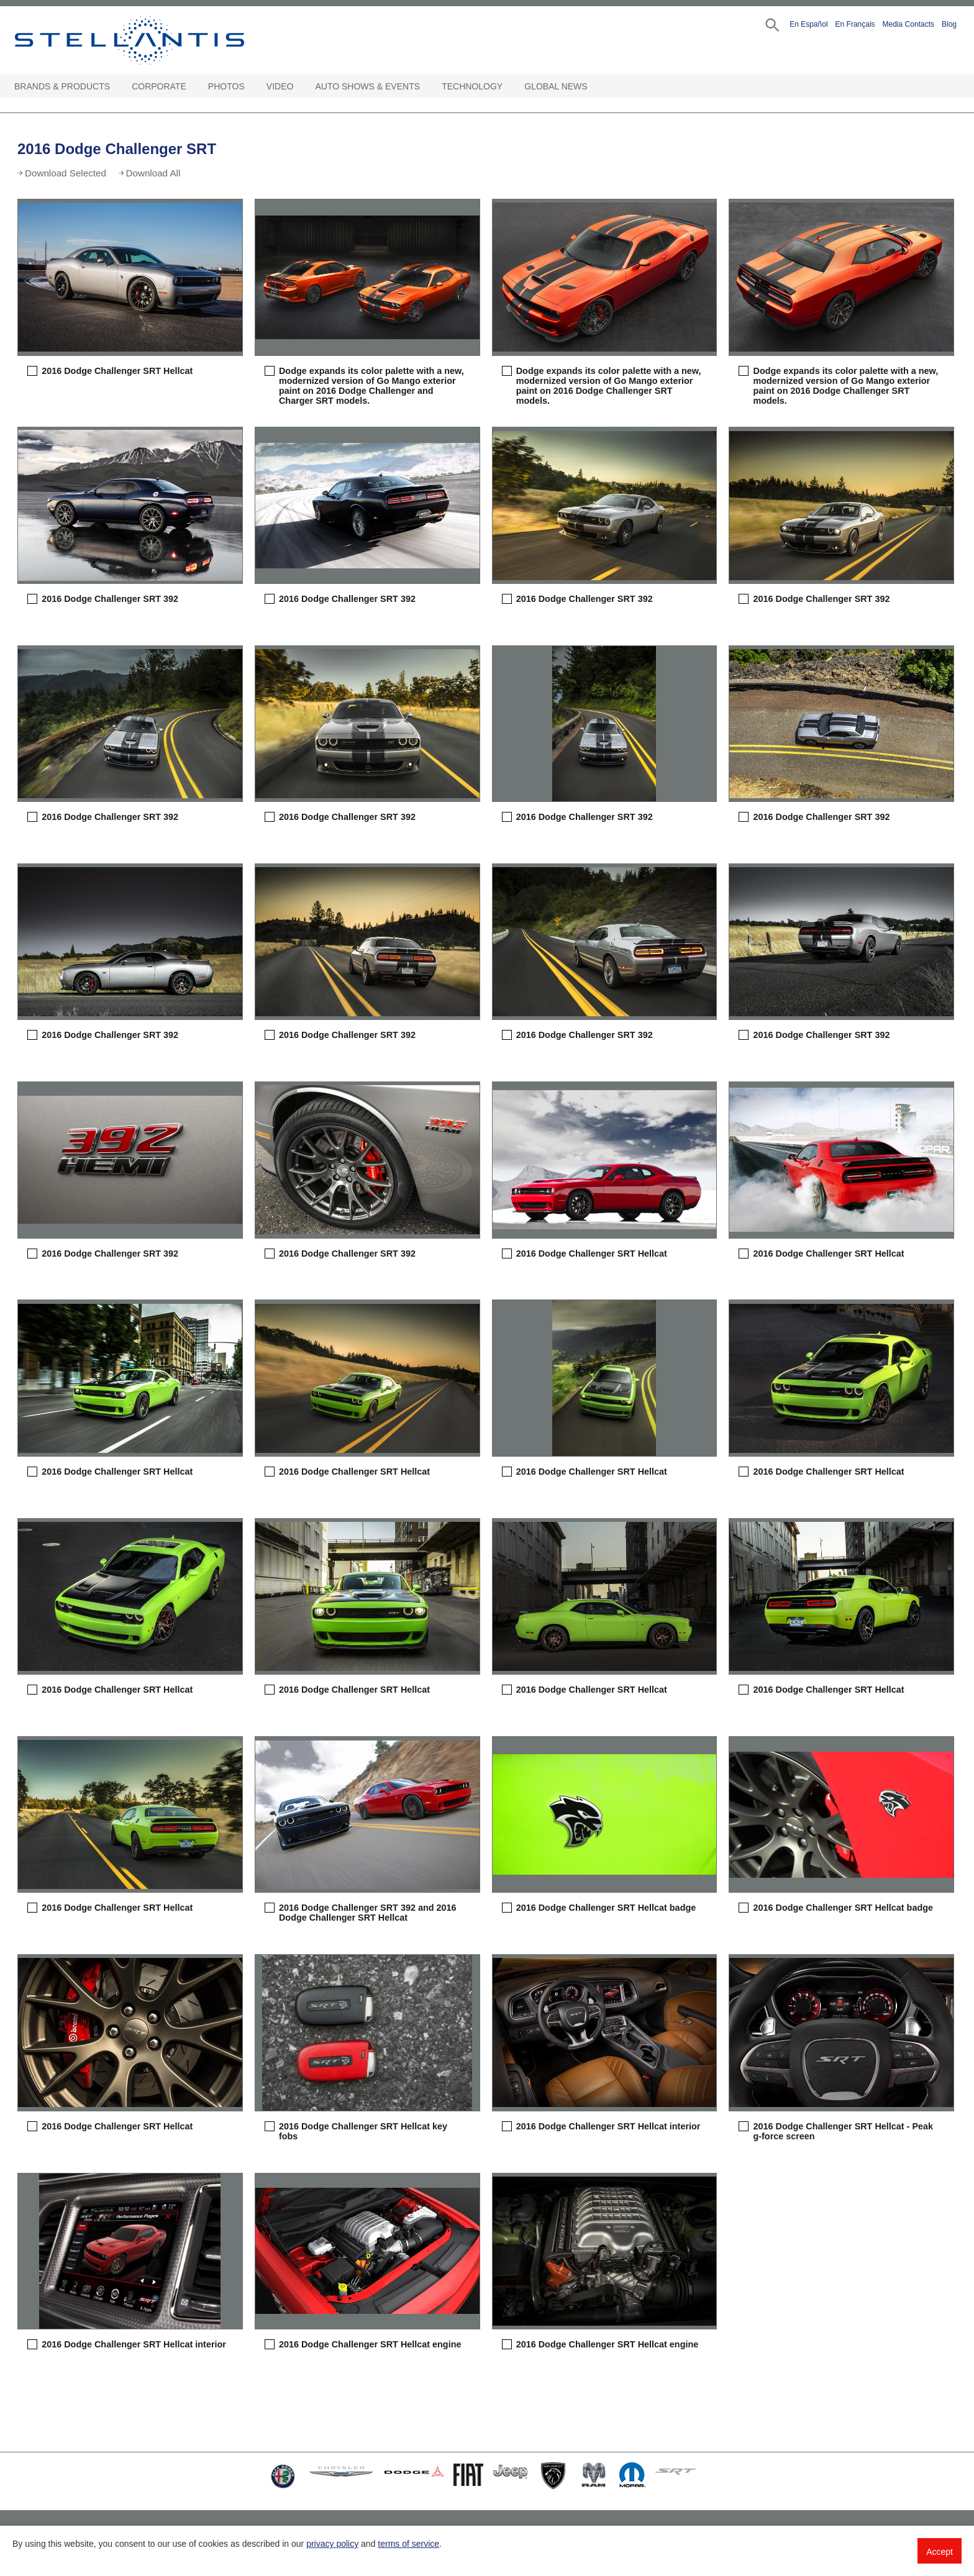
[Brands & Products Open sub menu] (116, 86)
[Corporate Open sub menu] (192, 86)
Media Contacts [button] (908, 24)
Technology (472, 86)
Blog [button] (949, 24)
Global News (555, 86)
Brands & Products (62, 86)
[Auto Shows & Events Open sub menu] (426, 86)
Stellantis (158, 40)
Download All (153, 173)
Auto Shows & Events (368, 86)
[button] (771, 24)
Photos (226, 86)
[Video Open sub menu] (299, 86)
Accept (939, 2552)
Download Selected (65, 173)
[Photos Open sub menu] (250, 86)
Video (280, 86)
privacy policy (332, 2544)
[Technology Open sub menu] (508, 86)
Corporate (159, 86)
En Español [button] (808, 24)
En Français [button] (855, 24)
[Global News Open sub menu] (593, 86)
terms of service (408, 2544)
